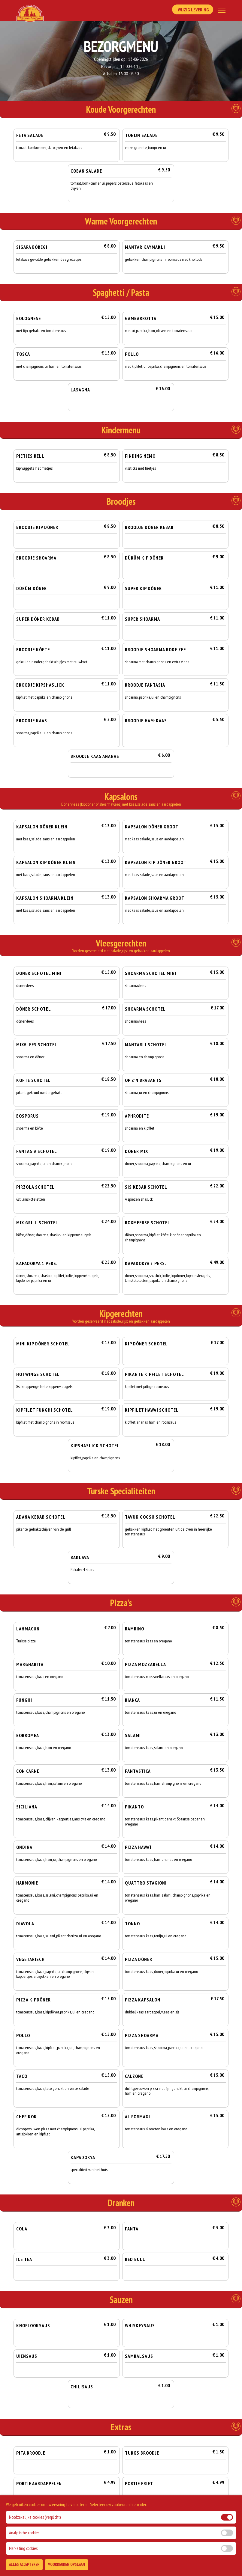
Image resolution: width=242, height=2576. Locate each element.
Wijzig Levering (192, 10)
